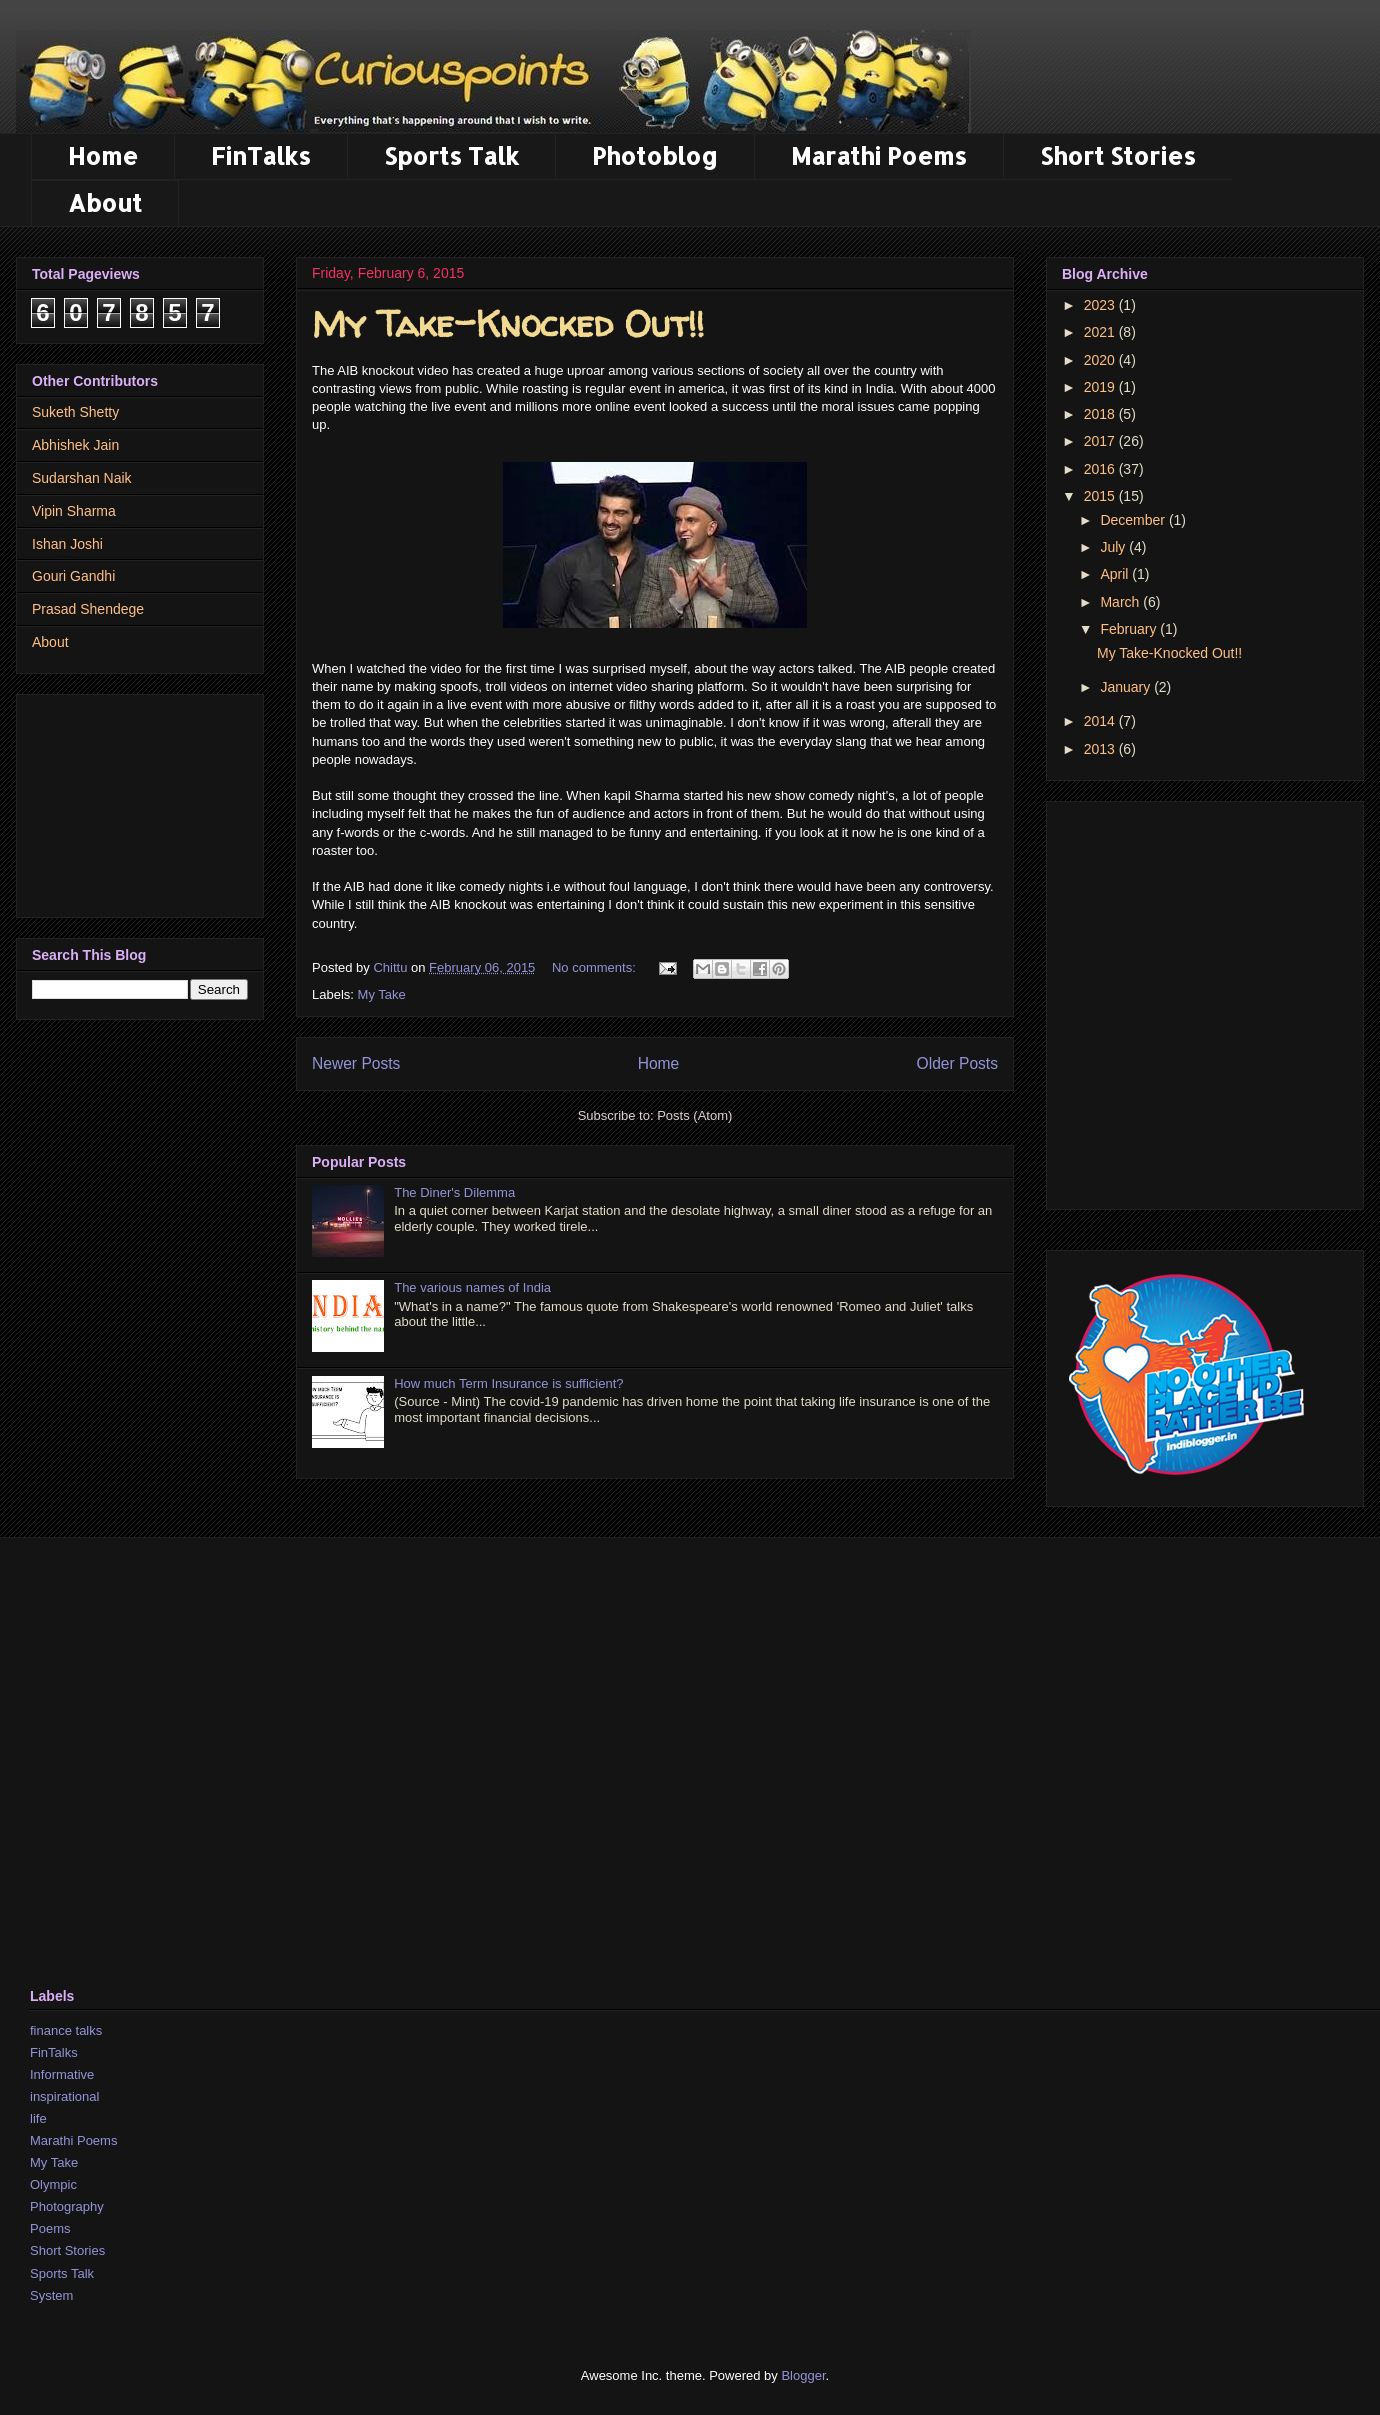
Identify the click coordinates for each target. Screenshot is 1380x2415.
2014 (1101, 721)
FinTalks (261, 155)
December (1134, 520)
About (105, 202)
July (1114, 547)
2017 (1101, 441)
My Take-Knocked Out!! (508, 323)
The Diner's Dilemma (454, 1192)
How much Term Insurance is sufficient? (508, 1383)
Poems (50, 2228)
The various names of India (472, 1287)
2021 (1101, 332)
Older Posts (957, 1063)
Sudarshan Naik (82, 478)
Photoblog (655, 155)
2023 (1101, 305)
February (1130, 629)
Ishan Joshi (67, 544)
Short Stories (1118, 155)
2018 (1101, 414)
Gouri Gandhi (73, 576)
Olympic (53, 2184)
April (1116, 574)
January (1127, 687)
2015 (1101, 496)
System (51, 2295)
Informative (62, 2074)
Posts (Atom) (694, 1115)
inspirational (64, 2096)
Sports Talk (451, 155)
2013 (1101, 749)
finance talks (66, 2030)
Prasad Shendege (88, 609)
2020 (1101, 360)
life (38, 2118)
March (1121, 602)
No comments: (595, 967)
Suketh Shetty (75, 412)
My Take (54, 2162)
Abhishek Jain (75, 445)
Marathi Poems (879, 155)
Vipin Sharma (74, 511)
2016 (1101, 469)
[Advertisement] (140, 802)
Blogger (803, 2375)
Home (103, 155)
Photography (67, 2206)
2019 (1101, 387)
